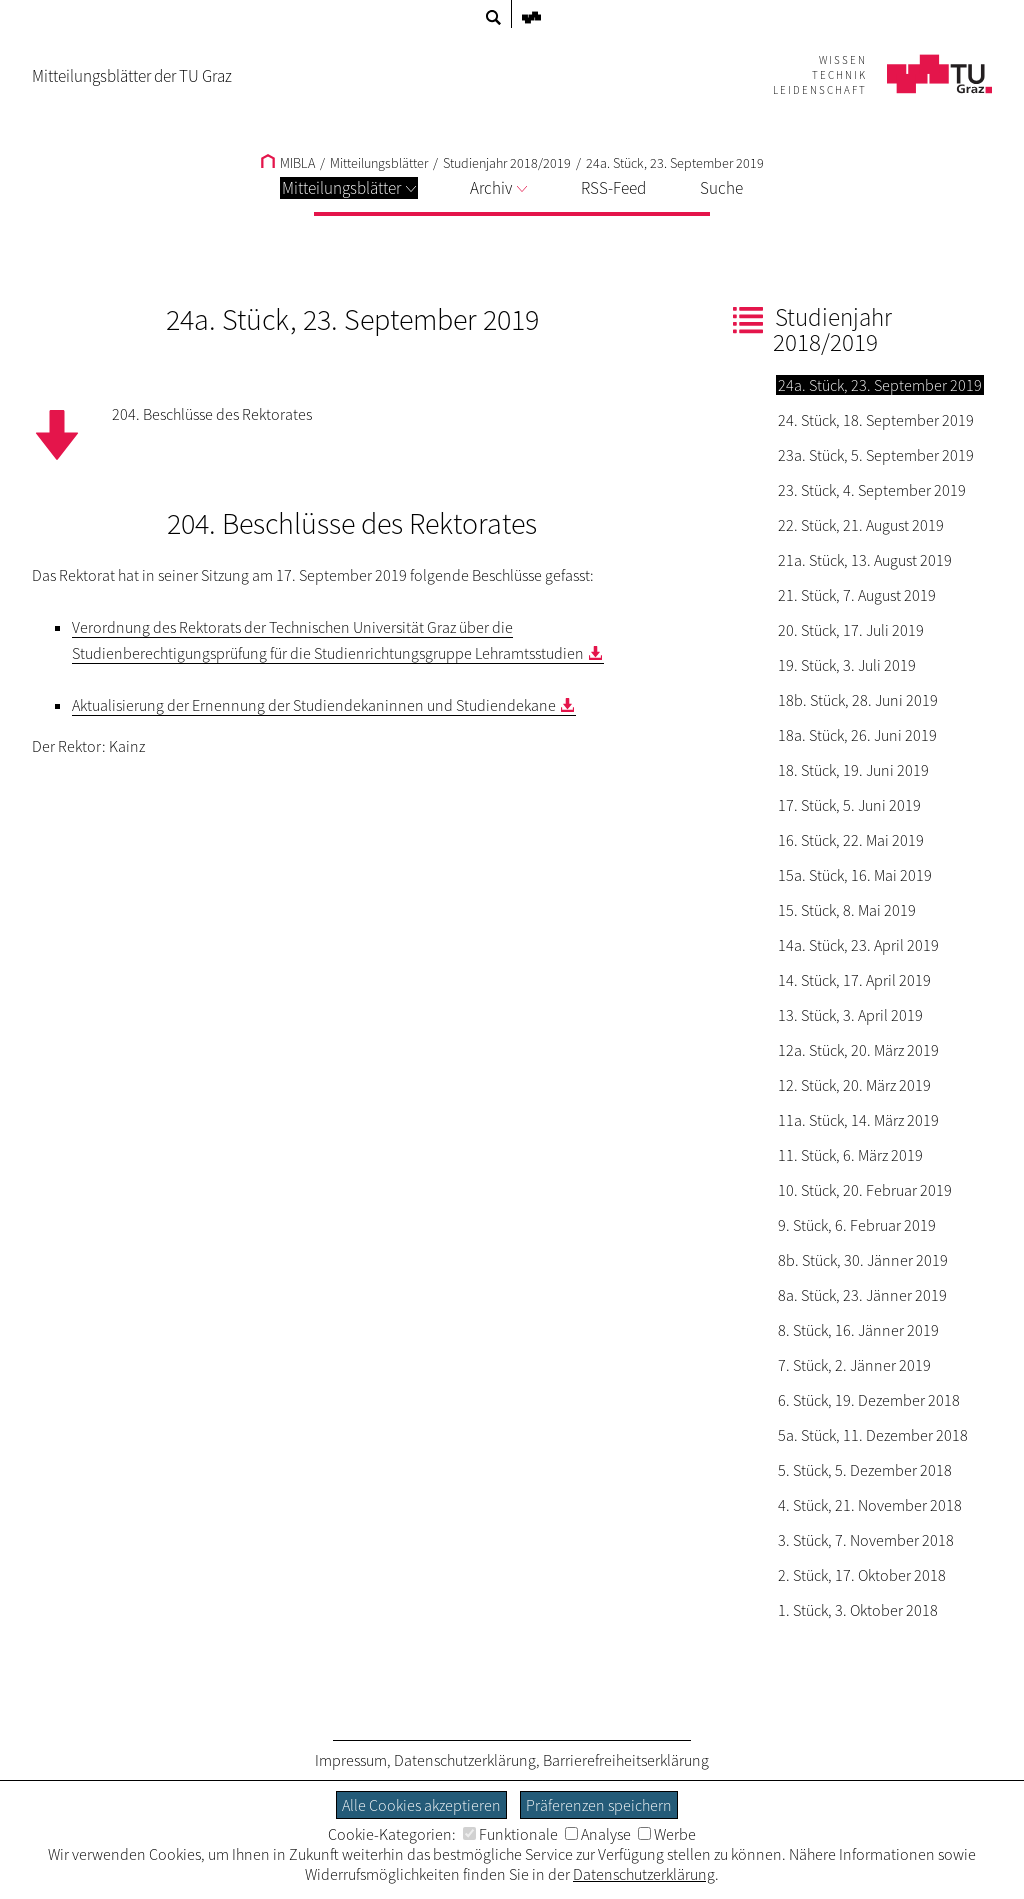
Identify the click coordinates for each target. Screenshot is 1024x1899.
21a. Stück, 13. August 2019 (865, 560)
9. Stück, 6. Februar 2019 (857, 1225)
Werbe (667, 1834)
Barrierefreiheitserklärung (626, 1760)
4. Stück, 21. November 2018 (870, 1505)
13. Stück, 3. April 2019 (850, 1015)
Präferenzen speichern (599, 1805)
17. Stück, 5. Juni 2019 (849, 805)
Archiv (498, 188)
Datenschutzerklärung (465, 1760)
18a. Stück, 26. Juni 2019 (857, 735)
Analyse (598, 1834)
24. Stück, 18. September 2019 (876, 420)
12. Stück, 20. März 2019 (854, 1085)
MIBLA (288, 163)
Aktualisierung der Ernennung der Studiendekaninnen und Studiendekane (314, 705)
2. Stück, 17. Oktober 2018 (862, 1575)
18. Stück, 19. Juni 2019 (853, 770)
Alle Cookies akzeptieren (421, 1805)
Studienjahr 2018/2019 (507, 163)
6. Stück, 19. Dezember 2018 (869, 1400)
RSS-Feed (613, 188)
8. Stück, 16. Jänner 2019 (858, 1330)
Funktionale (510, 1834)
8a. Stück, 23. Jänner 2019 (862, 1295)
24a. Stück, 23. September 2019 (675, 163)
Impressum (351, 1760)
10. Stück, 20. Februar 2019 (865, 1190)
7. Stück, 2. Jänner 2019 (854, 1365)
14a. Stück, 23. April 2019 (858, 945)
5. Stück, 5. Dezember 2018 (865, 1470)
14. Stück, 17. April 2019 (854, 980)
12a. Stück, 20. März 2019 (858, 1050)
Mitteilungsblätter (349, 188)
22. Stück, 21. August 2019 (861, 525)
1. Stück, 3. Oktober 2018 (858, 1610)
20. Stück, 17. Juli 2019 (851, 630)
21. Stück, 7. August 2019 (857, 595)
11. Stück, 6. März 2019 (850, 1155)
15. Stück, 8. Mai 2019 (847, 910)
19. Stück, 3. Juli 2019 (847, 665)
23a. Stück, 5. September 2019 (876, 455)
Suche (721, 188)
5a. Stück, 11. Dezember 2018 (873, 1435)
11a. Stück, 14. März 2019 (858, 1120)
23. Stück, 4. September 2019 (872, 490)
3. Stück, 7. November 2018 (866, 1540)
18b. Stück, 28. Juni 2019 (858, 700)
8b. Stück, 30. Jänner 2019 (863, 1260)
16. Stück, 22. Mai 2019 (851, 840)
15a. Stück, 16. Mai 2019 (855, 875)
